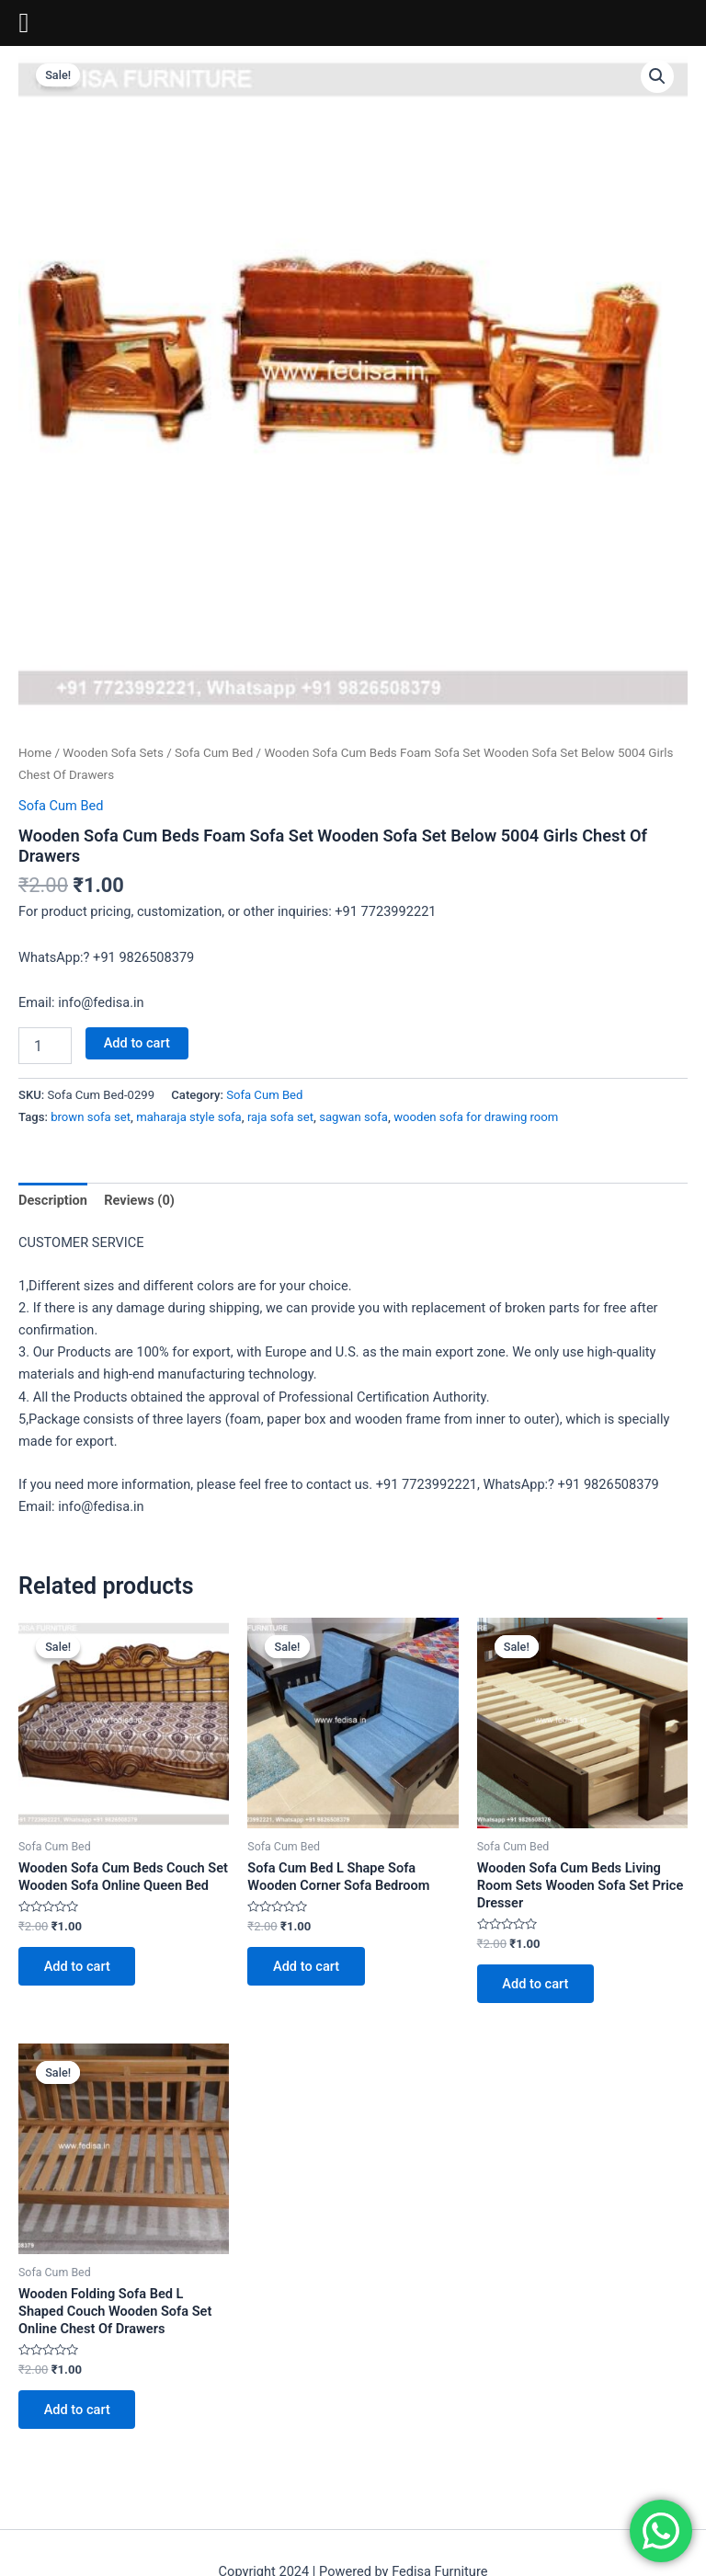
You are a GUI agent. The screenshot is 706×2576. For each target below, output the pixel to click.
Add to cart (137, 1043)
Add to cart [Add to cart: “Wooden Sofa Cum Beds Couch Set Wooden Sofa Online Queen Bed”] (77, 1966)
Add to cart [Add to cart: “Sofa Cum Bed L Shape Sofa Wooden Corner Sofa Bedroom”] (306, 1966)
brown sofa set (91, 1117)
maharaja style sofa (189, 1117)
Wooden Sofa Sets (113, 753)
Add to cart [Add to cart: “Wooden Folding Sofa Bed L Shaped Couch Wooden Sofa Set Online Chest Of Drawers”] (77, 2409)
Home (34, 753)
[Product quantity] (45, 1045)
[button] (657, 76)
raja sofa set (280, 1117)
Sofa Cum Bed (214, 753)
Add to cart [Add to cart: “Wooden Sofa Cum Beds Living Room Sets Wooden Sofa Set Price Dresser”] (536, 1983)
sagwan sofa (353, 1117)
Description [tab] (52, 1200)
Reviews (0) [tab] (139, 1200)
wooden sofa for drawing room (475, 1117)
